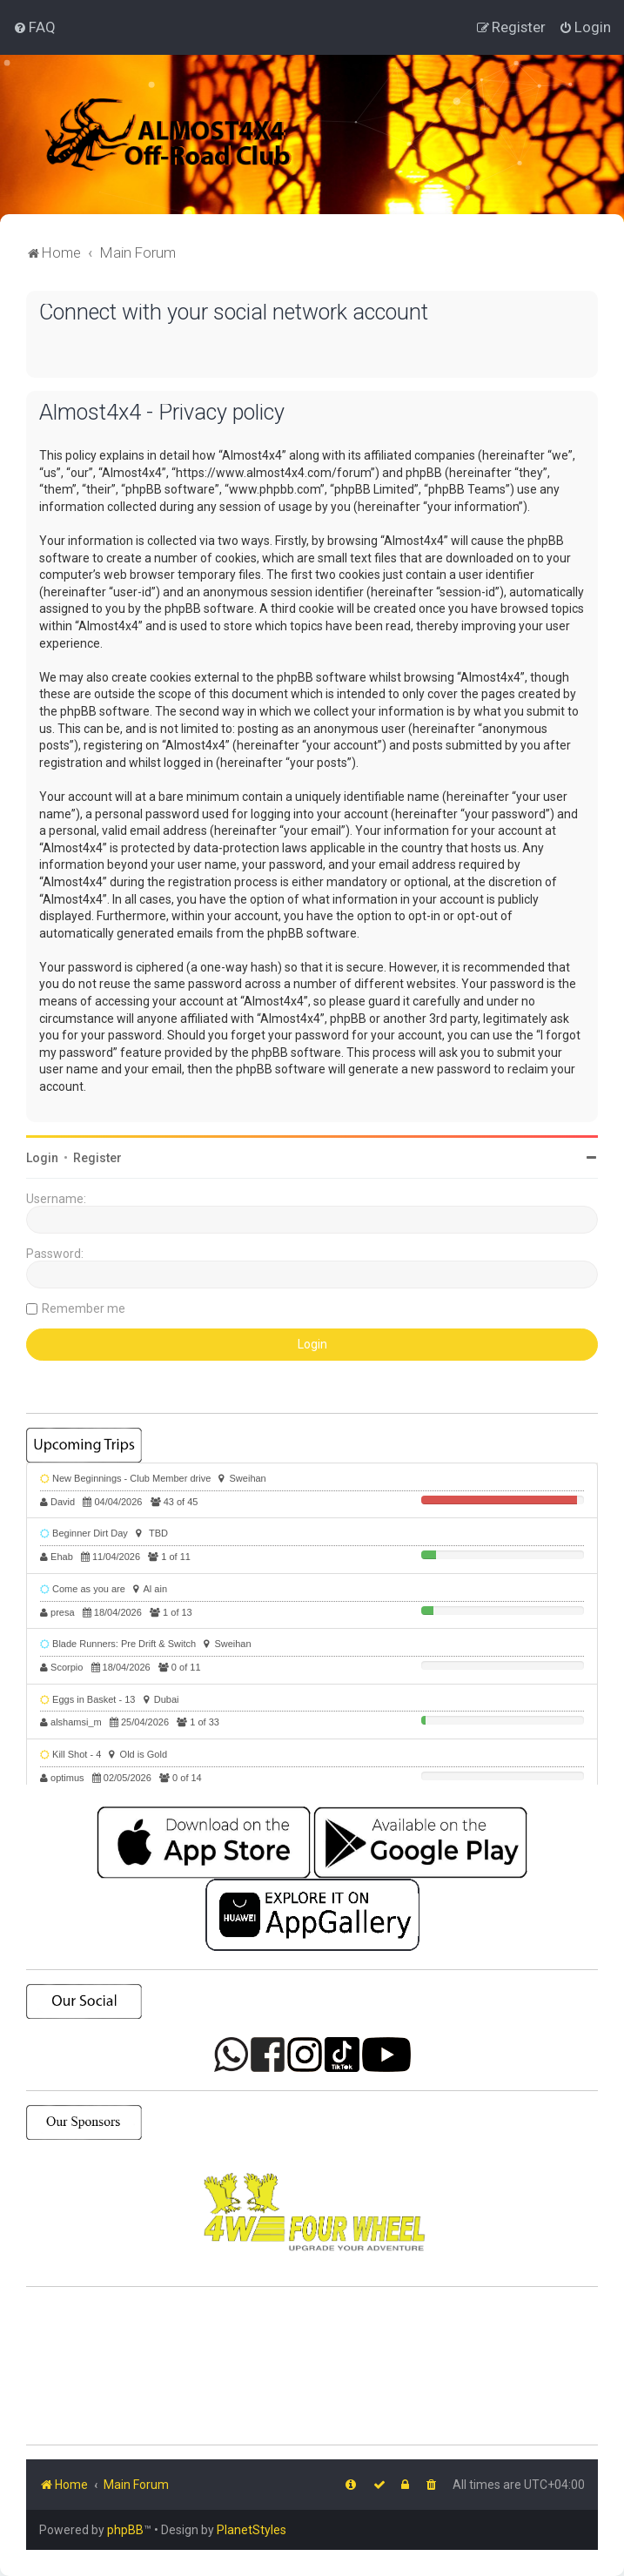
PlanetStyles (251, 2530)
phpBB (125, 2530)
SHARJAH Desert (312, 2366)
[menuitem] (34, 27)
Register (97, 1158)
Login (42, 1158)
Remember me (83, 1308)
